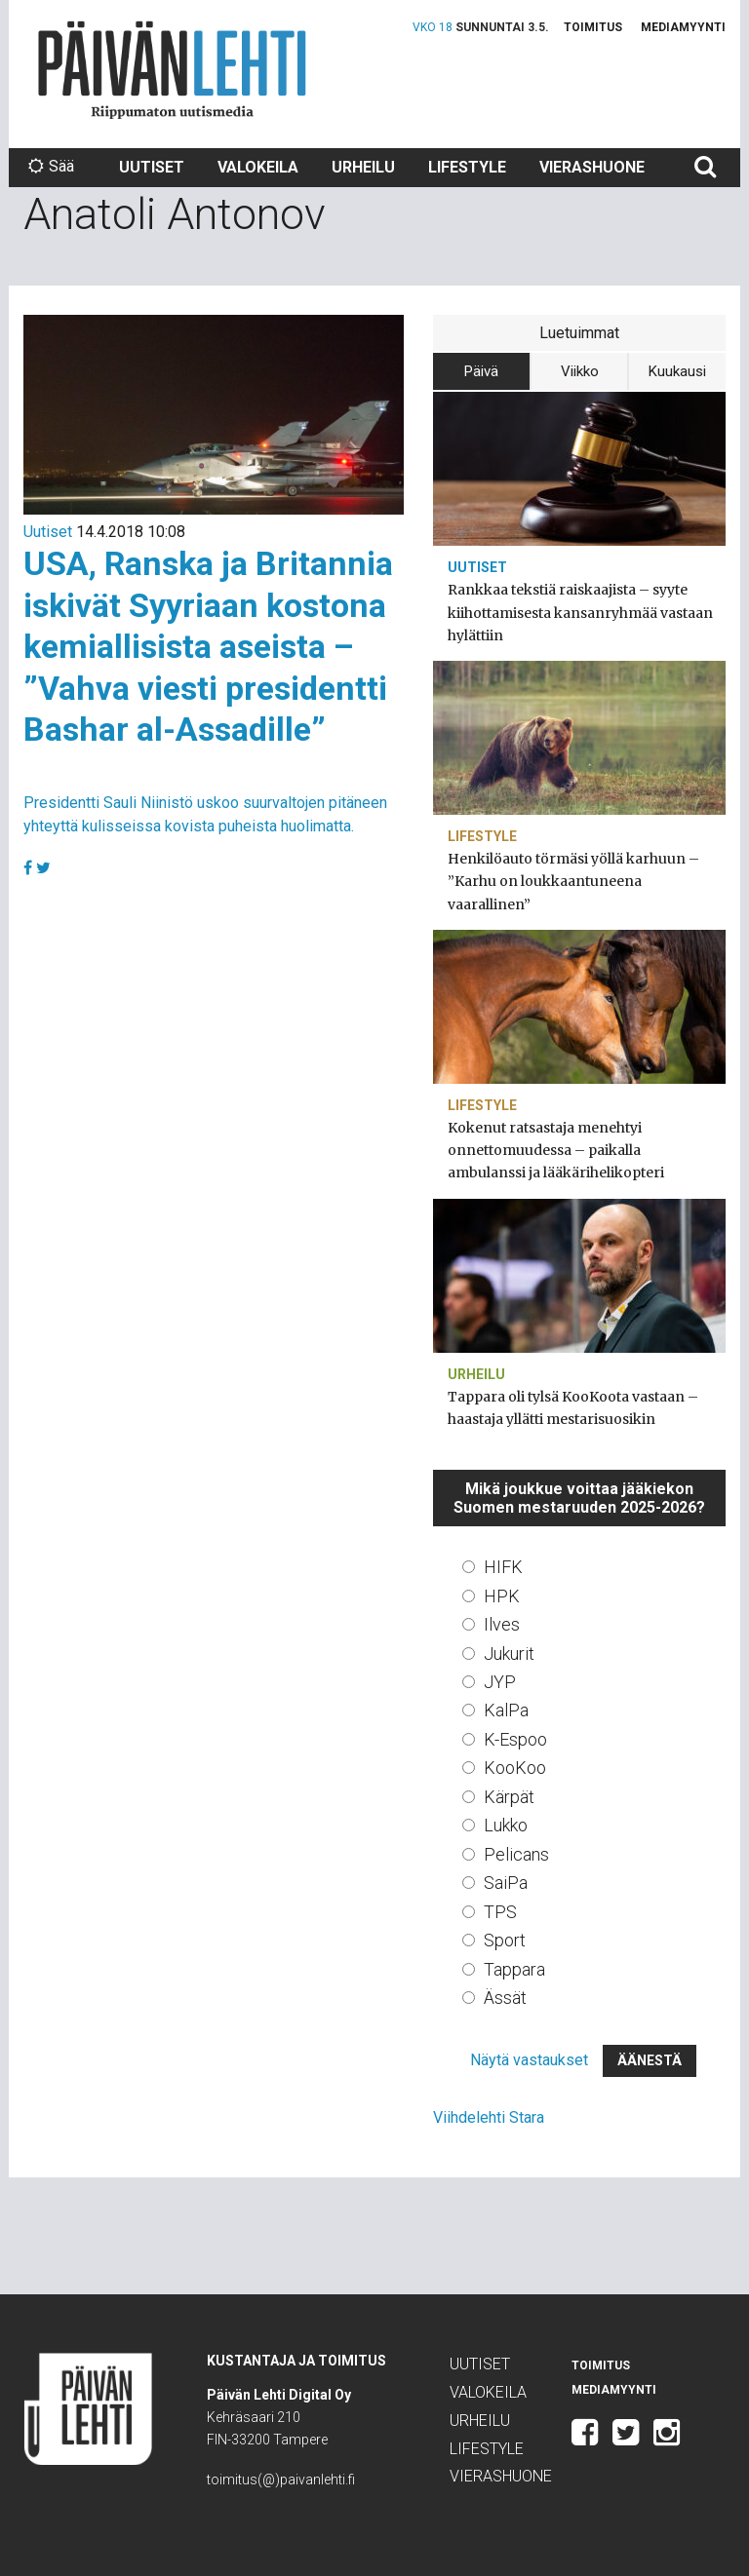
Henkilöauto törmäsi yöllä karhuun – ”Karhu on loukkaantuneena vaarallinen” (573, 881)
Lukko (506, 1825)
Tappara (514, 1969)
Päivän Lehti (172, 69)
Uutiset (151, 167)
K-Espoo (515, 1739)
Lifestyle (467, 167)
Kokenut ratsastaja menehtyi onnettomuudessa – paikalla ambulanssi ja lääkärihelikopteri (556, 1150)
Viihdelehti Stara (488, 2117)
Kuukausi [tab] (677, 371)
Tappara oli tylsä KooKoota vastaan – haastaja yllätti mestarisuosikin (573, 1408)
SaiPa (506, 1882)
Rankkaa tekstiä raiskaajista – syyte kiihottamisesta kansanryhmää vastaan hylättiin (580, 612)
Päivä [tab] (481, 371)
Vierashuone (592, 167)
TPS (500, 1912)
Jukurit (509, 1653)
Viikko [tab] (580, 371)
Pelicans (516, 1854)
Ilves (502, 1624)
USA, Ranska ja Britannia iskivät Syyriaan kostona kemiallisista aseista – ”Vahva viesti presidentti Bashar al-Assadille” (208, 646)
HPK (502, 1596)
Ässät (505, 1997)
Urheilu (363, 167)
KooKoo (515, 1767)
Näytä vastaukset (529, 2060)
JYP (500, 1682)
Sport (505, 1940)
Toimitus (593, 27)
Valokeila (257, 167)
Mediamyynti (683, 27)
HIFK (503, 1567)
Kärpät (509, 1797)
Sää (51, 166)
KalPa (506, 1710)
